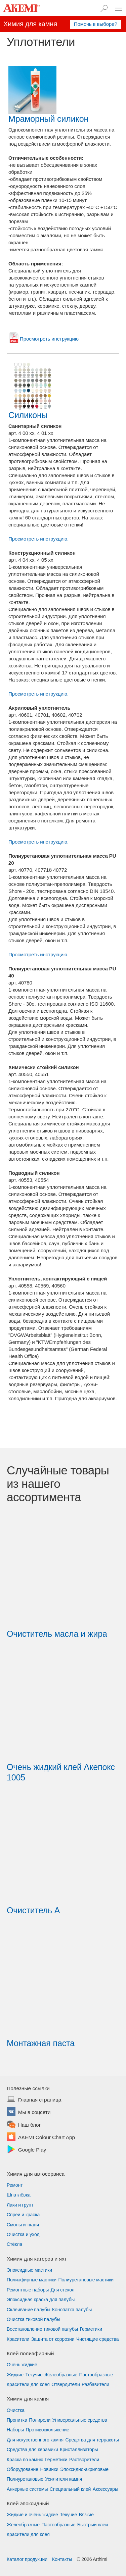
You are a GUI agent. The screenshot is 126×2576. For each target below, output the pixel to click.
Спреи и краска (23, 2214)
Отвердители (65, 2384)
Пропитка (17, 2420)
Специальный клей (70, 2489)
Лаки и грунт (20, 2205)
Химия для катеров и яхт (37, 2259)
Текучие (34, 2374)
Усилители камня (63, 2479)
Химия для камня (28, 2399)
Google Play (32, 2150)
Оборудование (22, 2469)
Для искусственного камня (35, 2439)
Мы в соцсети (34, 2112)
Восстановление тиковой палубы (42, 2329)
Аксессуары (105, 2489)
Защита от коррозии (53, 2339)
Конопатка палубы (72, 2309)
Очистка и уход (23, 2234)
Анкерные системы (27, 2489)
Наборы (15, 2429)
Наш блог (29, 2125)
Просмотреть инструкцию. (38, 539)
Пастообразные (96, 2374)
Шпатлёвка (19, 2195)
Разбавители (95, 2384)
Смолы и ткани (23, 2224)
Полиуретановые (25, 2479)
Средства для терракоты (92, 2439)
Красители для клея (28, 2384)
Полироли (39, 2420)
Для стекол (63, 2289)
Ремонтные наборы (28, 2289)
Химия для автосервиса (36, 2174)
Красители (18, 2339)
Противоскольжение (47, 2429)
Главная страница (39, 2100)
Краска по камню (25, 2459)
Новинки (49, 2469)
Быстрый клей (92, 2524)
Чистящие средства (97, 2339)
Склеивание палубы (28, 2309)
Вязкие (86, 2514)
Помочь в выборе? (95, 24)
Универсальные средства (79, 2420)
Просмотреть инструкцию (49, 339)
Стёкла (14, 2244)
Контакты (62, 2559)
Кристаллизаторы (79, 2449)
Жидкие (15, 2374)
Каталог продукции (27, 2559)
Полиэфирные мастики (31, 2279)
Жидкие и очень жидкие (32, 2514)
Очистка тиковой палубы (33, 2319)
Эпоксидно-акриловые (84, 2469)
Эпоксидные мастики (29, 2270)
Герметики (91, 2329)
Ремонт (15, 2185)
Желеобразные (60, 2374)
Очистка (16, 2410)
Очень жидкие (22, 2364)
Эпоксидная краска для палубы (41, 2299)
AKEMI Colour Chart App (46, 2137)
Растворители (84, 2459)
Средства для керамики (32, 2449)
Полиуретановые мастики (86, 2279)
